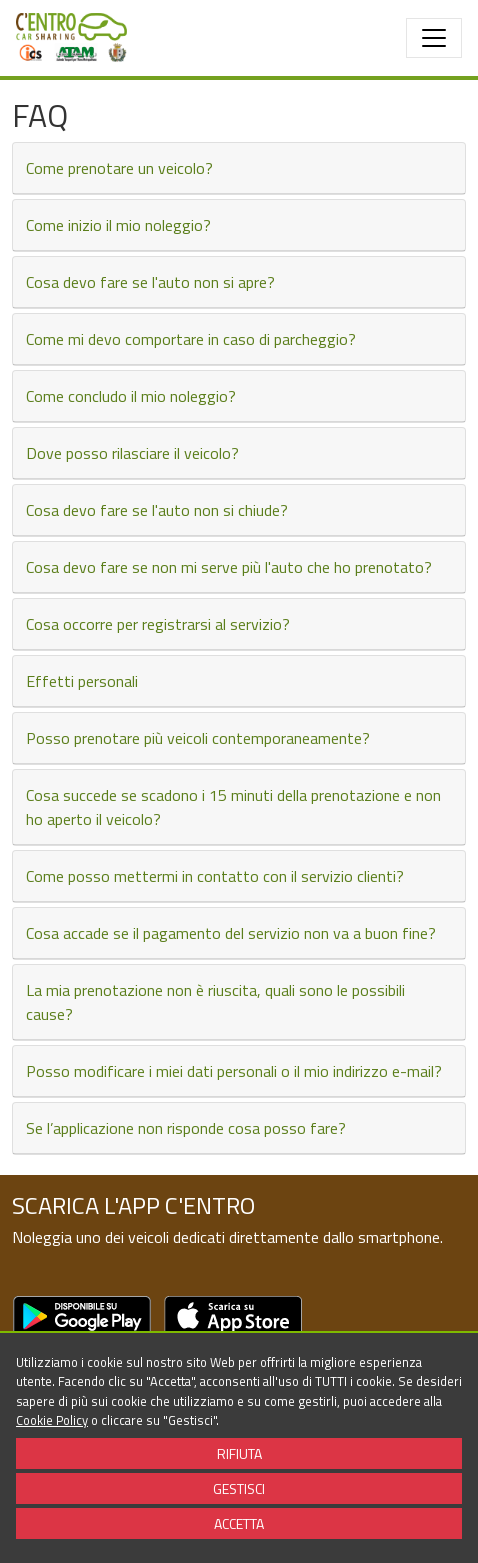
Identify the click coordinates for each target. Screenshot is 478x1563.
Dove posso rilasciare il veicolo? (132, 453)
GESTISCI (239, 1488)
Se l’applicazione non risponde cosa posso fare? (186, 1128)
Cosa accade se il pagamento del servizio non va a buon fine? (231, 933)
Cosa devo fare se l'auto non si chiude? (157, 510)
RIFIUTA (239, 1453)
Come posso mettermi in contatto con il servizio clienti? (215, 876)
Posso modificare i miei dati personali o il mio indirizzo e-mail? (234, 1071)
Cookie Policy (52, 1420)
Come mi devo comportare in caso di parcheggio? (191, 339)
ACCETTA (239, 1523)
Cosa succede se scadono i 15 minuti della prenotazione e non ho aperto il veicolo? (233, 807)
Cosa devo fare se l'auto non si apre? (150, 282)
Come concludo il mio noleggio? (131, 396)
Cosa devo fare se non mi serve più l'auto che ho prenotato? (229, 567)
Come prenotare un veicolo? (119, 168)
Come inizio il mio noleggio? (118, 225)
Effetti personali (82, 681)
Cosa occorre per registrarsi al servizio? (158, 624)
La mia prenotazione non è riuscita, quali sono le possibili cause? (215, 1002)
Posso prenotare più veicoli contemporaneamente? (198, 738)
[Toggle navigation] (434, 38)
